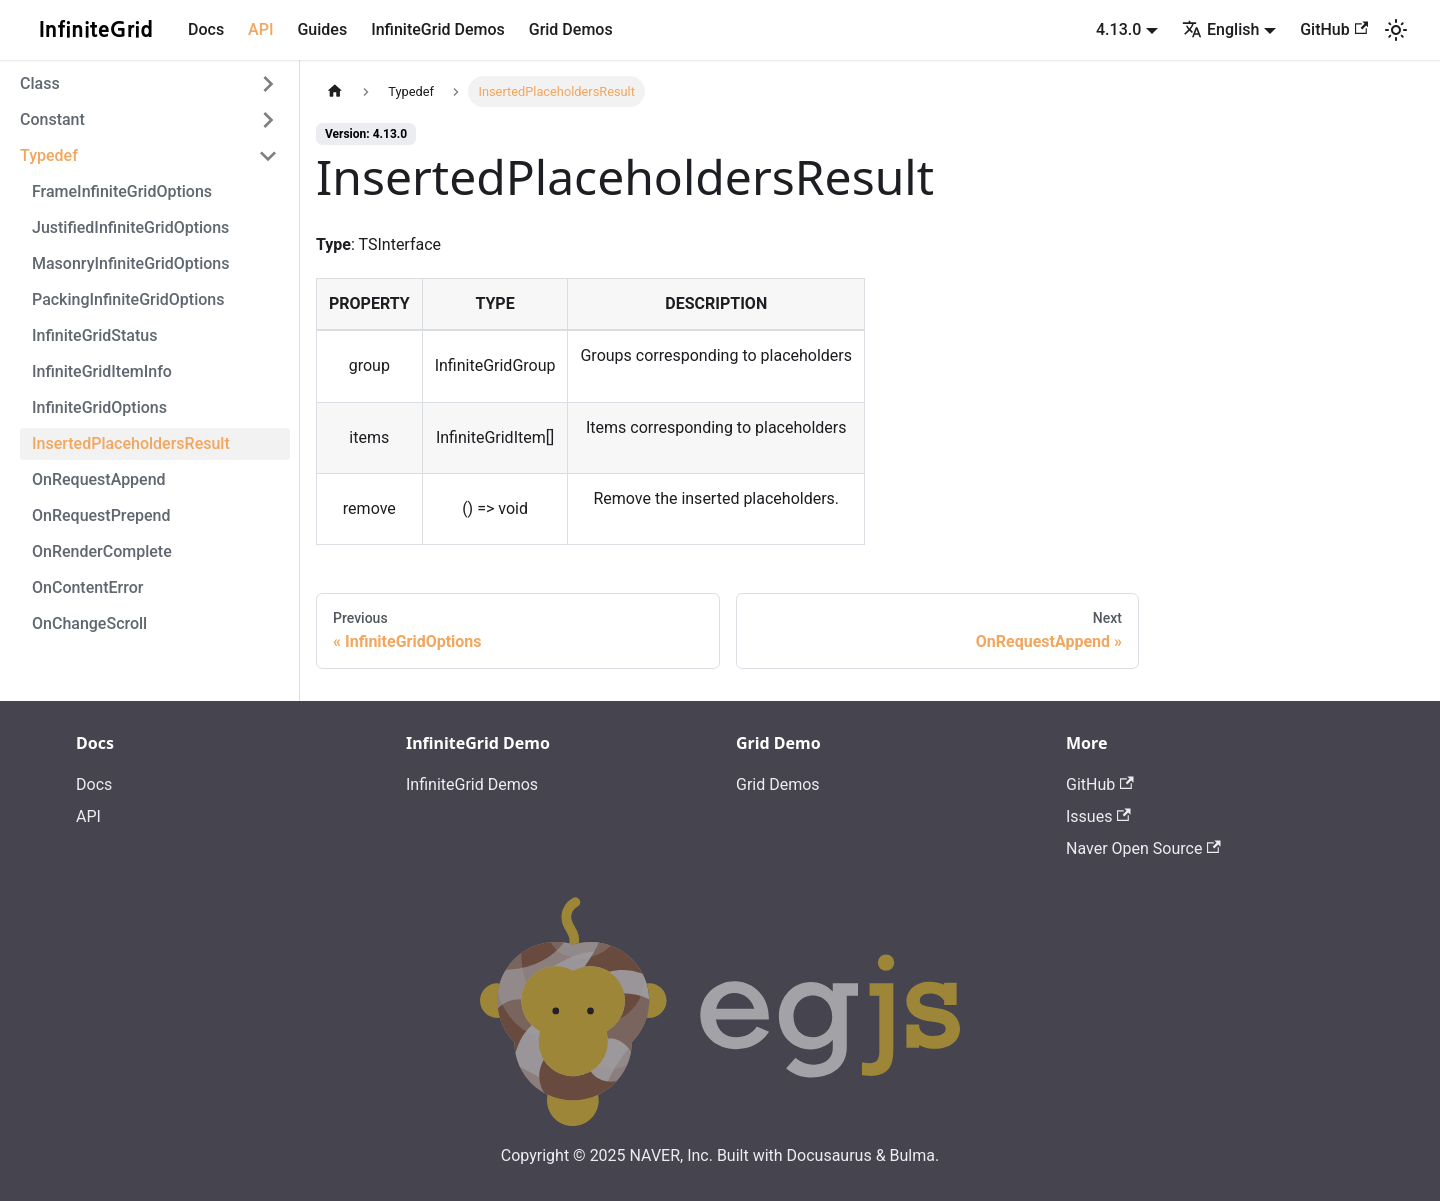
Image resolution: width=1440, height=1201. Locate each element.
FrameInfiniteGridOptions (122, 191)
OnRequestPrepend (101, 515)
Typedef (49, 155)
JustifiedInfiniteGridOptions (130, 227)
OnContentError (87, 587)
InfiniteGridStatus (94, 335)
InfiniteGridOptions (99, 407)
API (260, 29)
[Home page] (335, 91)
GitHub (1334, 29)
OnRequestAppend (99, 479)
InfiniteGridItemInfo (102, 371)
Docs (206, 29)
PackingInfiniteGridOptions (128, 299)
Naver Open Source (1143, 848)
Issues (1098, 816)
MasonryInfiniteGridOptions (130, 263)
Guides (322, 29)
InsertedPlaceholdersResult (131, 443)
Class (40, 83)
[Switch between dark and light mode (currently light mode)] (1396, 30)
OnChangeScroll (89, 623)
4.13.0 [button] (1118, 29)
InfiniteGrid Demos (438, 29)
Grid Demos (571, 29)
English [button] (1220, 29)
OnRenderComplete (102, 551)
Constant (52, 119)
